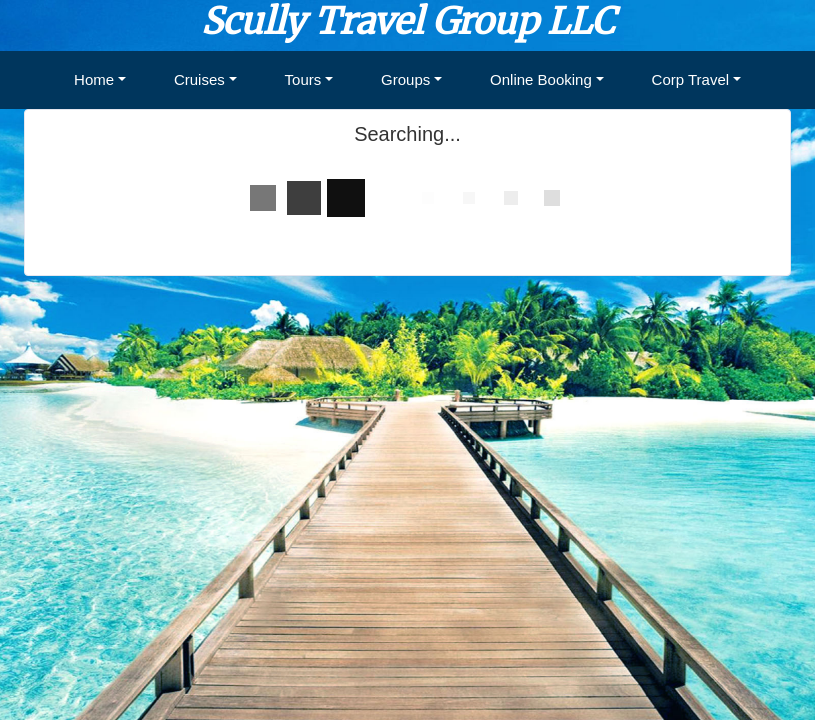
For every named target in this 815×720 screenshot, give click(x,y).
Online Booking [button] (541, 79)
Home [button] (94, 79)
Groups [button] (405, 79)
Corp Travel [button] (691, 79)
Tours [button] (303, 79)
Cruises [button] (199, 79)
